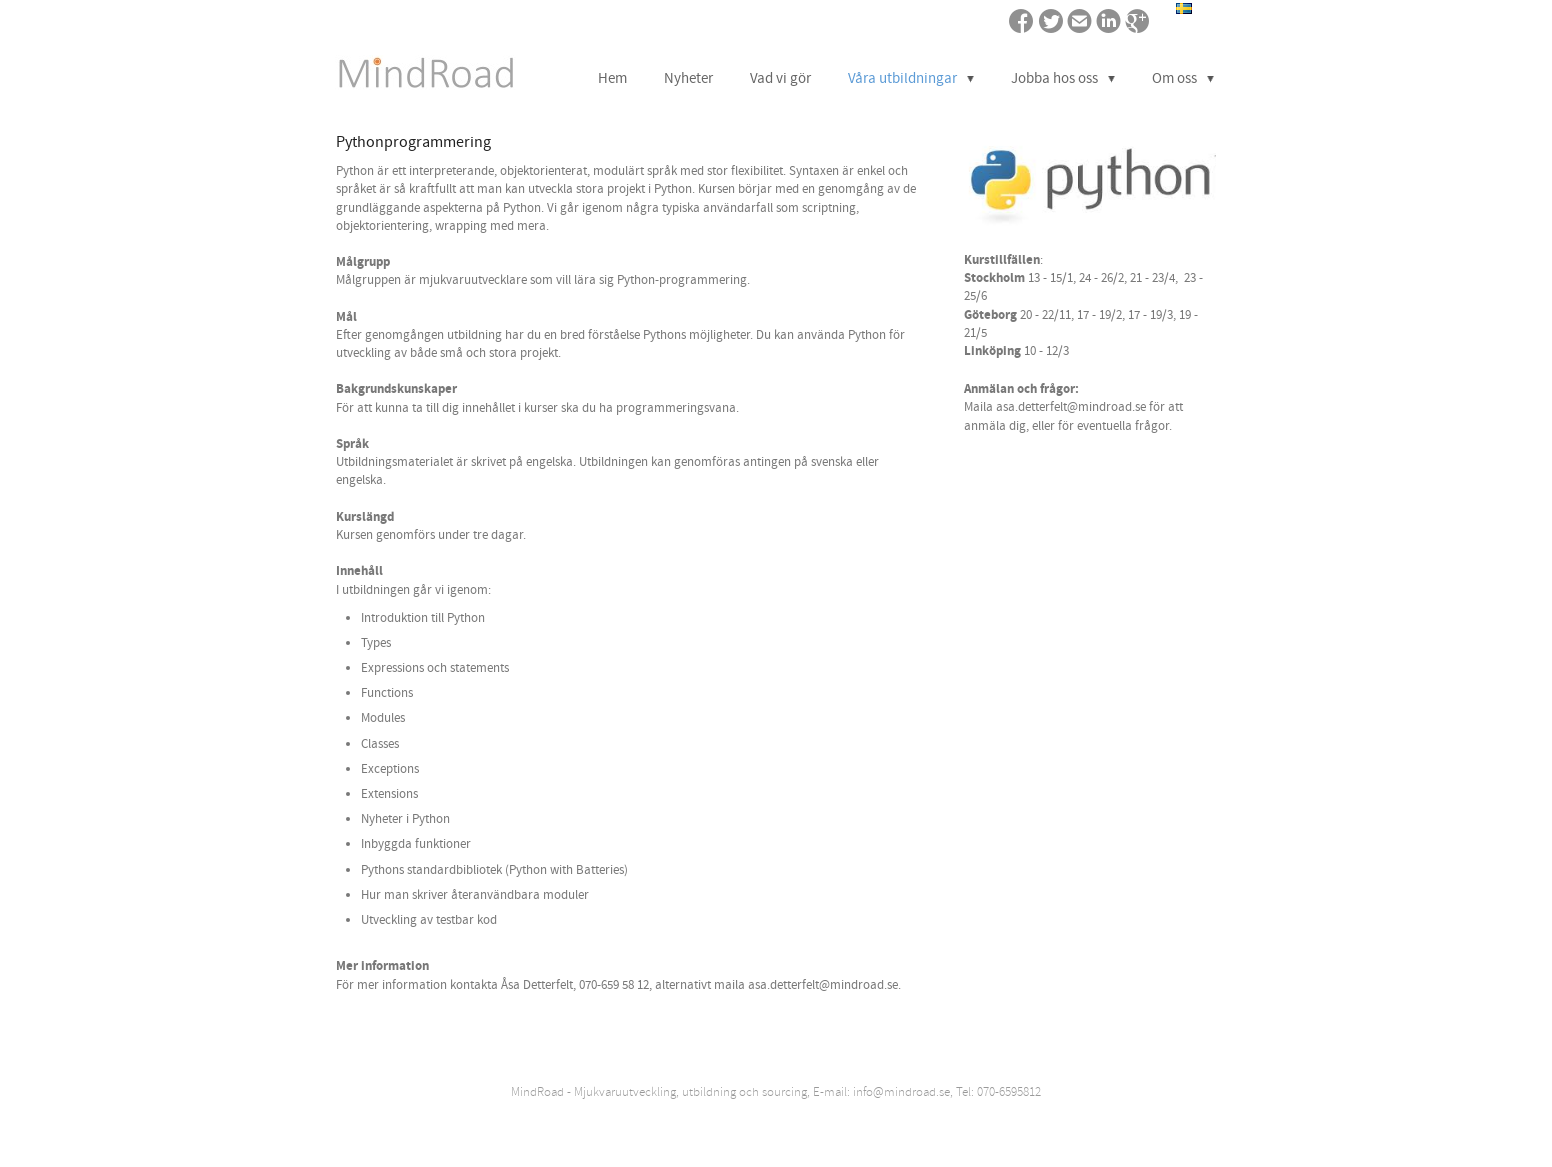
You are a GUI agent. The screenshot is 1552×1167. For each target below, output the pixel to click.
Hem (612, 78)
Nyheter (688, 78)
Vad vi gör (780, 78)
